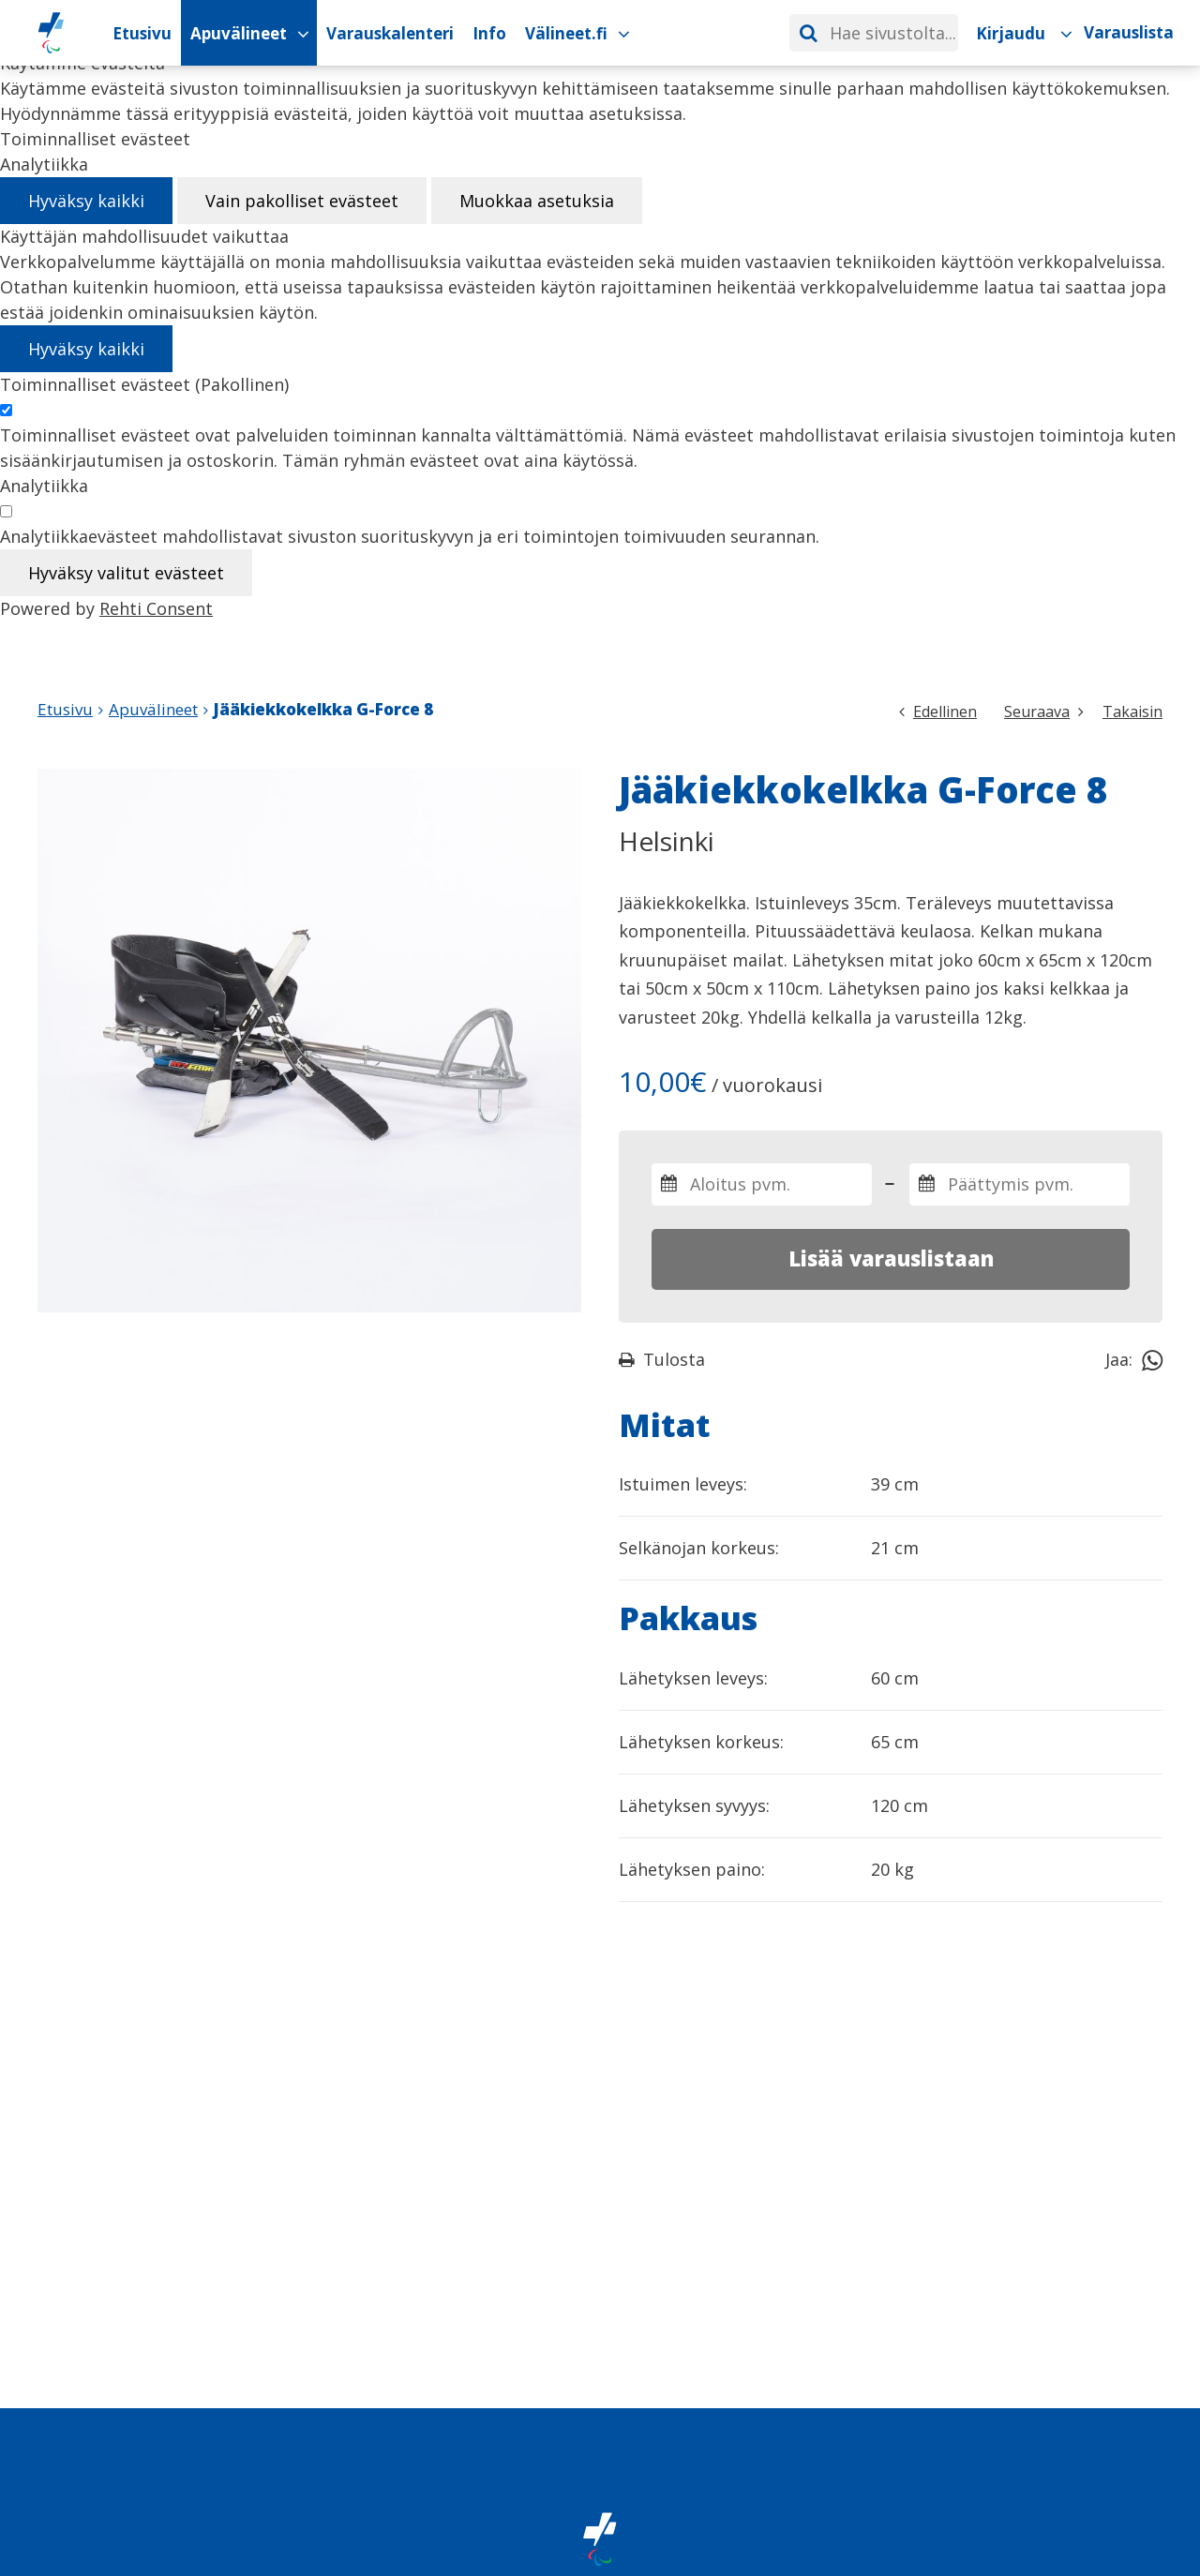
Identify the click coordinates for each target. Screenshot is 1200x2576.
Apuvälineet (153, 709)
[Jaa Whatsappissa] (1152, 1359)
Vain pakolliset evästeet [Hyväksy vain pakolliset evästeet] (301, 200)
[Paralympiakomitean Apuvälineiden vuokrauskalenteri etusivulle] (51, 32)
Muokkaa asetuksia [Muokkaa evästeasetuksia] (536, 200)
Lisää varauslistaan (891, 1258)
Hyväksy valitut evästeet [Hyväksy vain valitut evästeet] (126, 573)
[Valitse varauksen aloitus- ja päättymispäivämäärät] (762, 1184)
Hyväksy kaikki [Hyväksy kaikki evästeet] (86, 200)
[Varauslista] (1128, 33)
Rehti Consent (156, 608)
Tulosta (662, 1359)
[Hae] (808, 33)
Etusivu (65, 709)
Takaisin (1132, 711)
